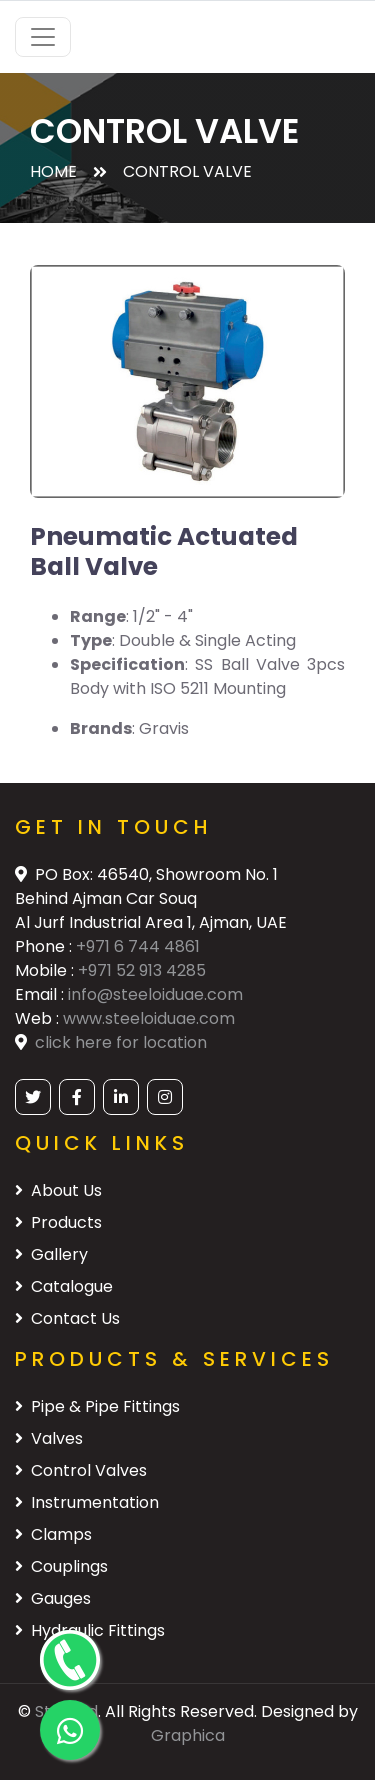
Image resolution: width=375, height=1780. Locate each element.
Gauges (53, 1598)
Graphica (188, 1735)
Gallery (51, 1254)
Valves (49, 1438)
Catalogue (64, 1286)
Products (58, 1222)
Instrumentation (87, 1502)
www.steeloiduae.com (149, 1018)
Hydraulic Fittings (90, 1630)
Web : (39, 1018)
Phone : (45, 946)
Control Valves (81, 1470)
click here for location (121, 1042)
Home (53, 171)
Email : (41, 994)
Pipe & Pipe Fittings (97, 1406)
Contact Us (67, 1318)
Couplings (61, 1566)
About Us (58, 1190)
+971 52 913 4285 (142, 970)
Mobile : (46, 970)
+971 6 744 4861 (138, 946)
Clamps (53, 1534)
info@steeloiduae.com (155, 994)
